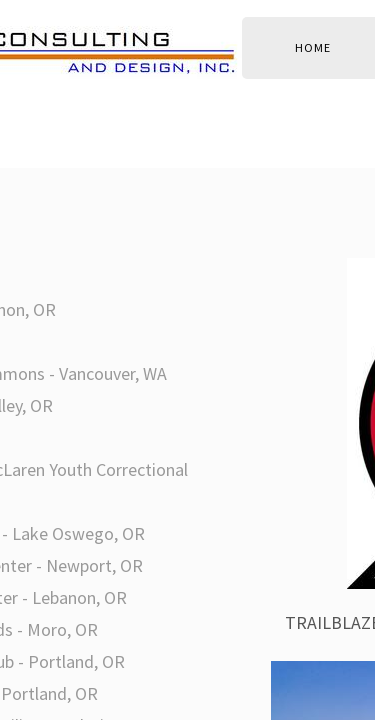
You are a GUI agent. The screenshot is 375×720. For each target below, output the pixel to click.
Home (313, 47)
